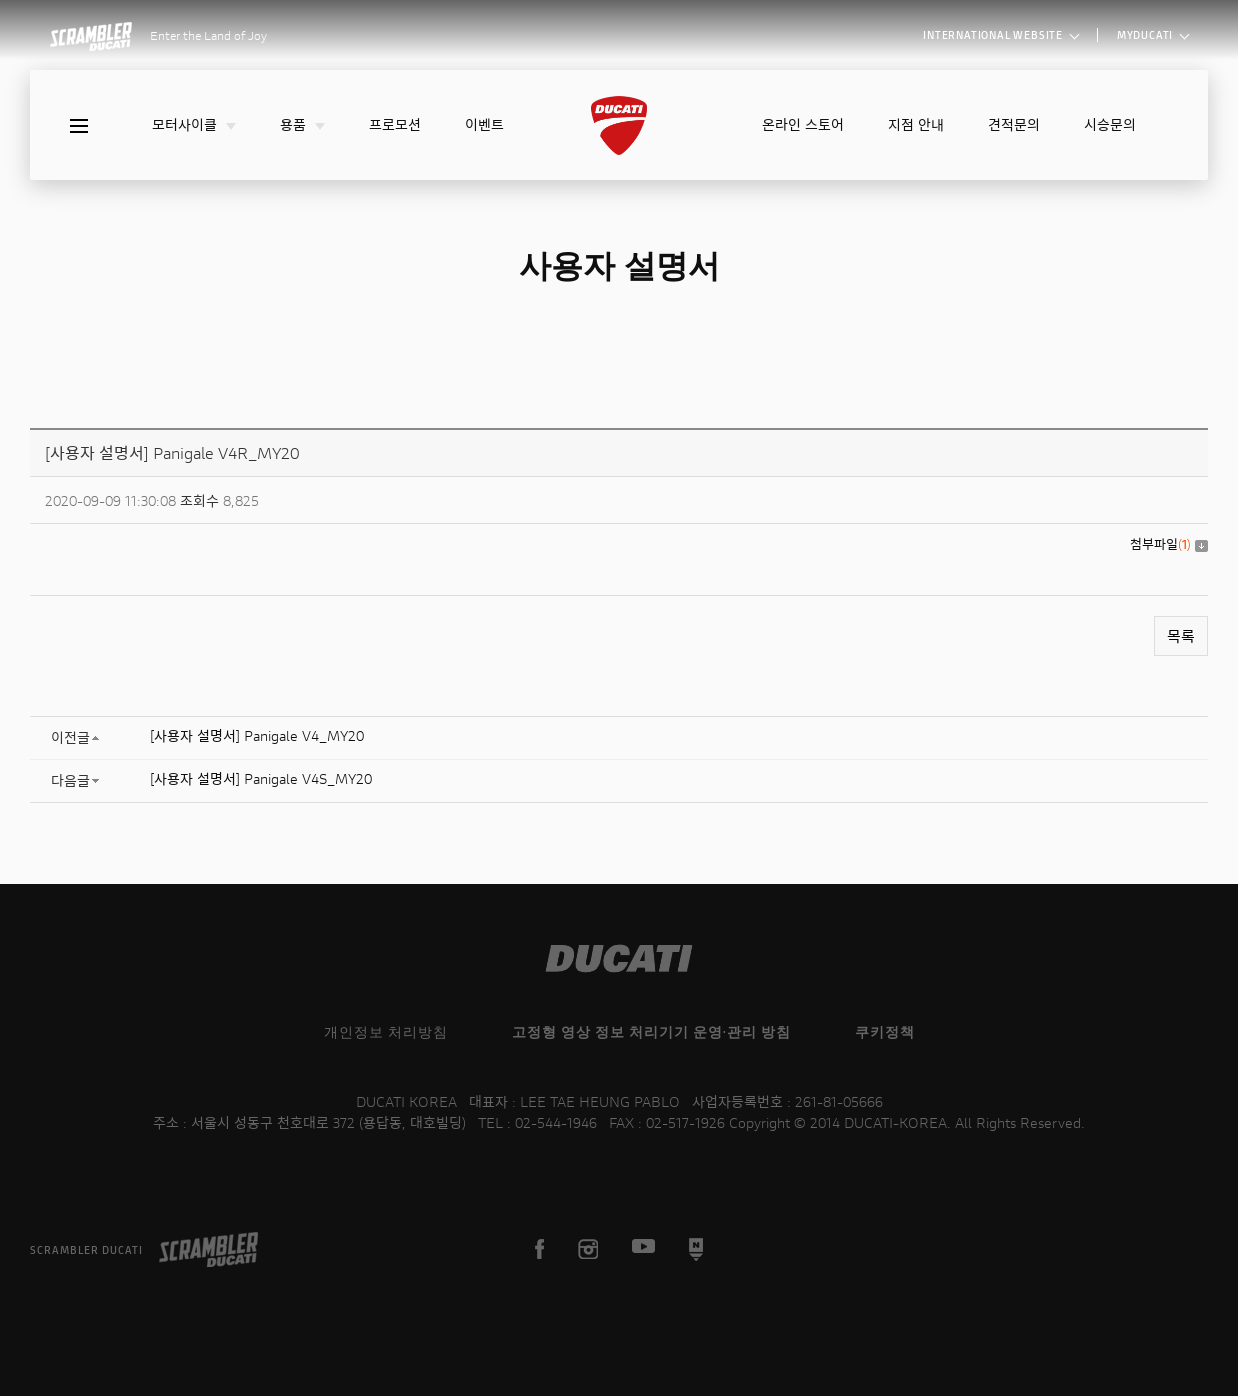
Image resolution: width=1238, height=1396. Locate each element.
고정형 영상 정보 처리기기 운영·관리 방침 (651, 1031)
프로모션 (395, 124)
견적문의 (1014, 124)
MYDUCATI (1152, 34)
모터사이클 (194, 124)
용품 (302, 124)
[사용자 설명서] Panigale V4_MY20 (257, 735)
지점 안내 (916, 124)
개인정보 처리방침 (386, 1031)
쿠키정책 (885, 1031)
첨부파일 (1169, 544)
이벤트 (484, 124)
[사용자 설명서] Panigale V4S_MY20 (261, 778)
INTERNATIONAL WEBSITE (1001, 34)
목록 (1181, 636)
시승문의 (1110, 124)
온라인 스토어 (803, 124)
